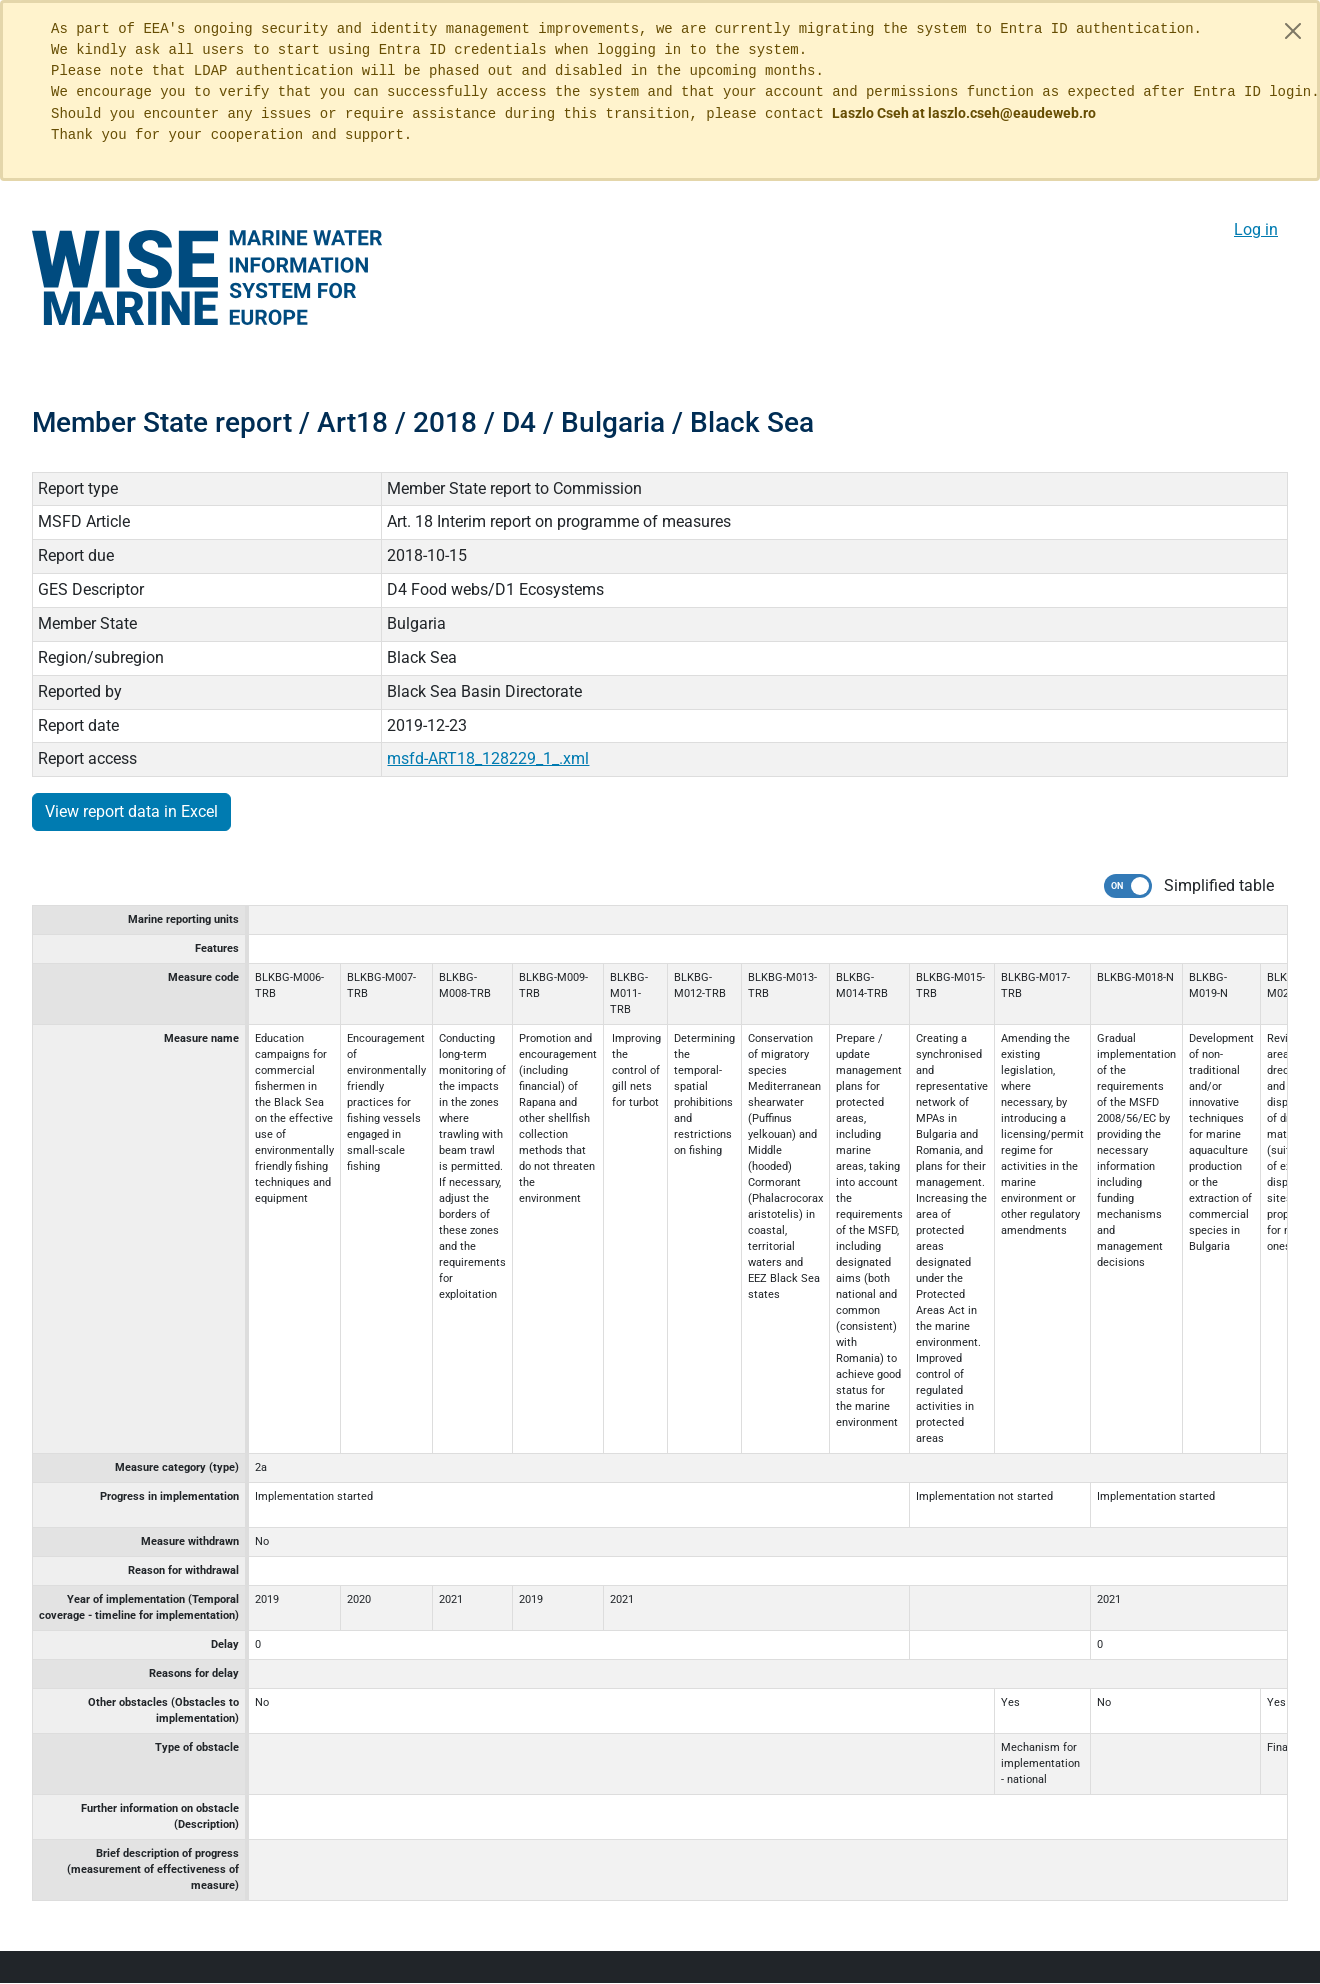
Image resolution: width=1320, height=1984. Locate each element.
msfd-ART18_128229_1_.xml (488, 758)
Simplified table (1219, 885)
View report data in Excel (131, 811)
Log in (1256, 229)
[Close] (1293, 31)
